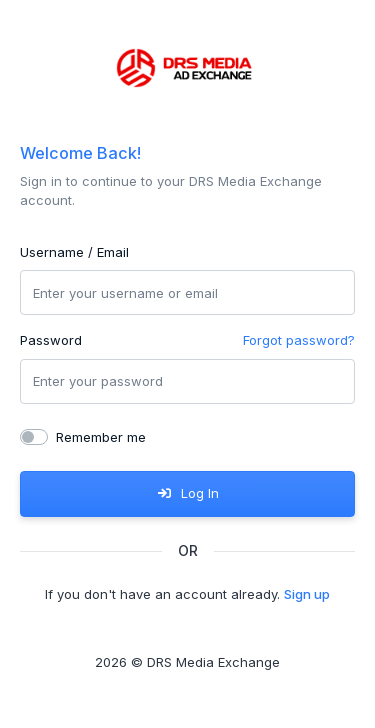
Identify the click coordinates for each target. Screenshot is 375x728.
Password (51, 340)
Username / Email (74, 252)
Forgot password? (299, 340)
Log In (187, 493)
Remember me (101, 437)
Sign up (307, 594)
